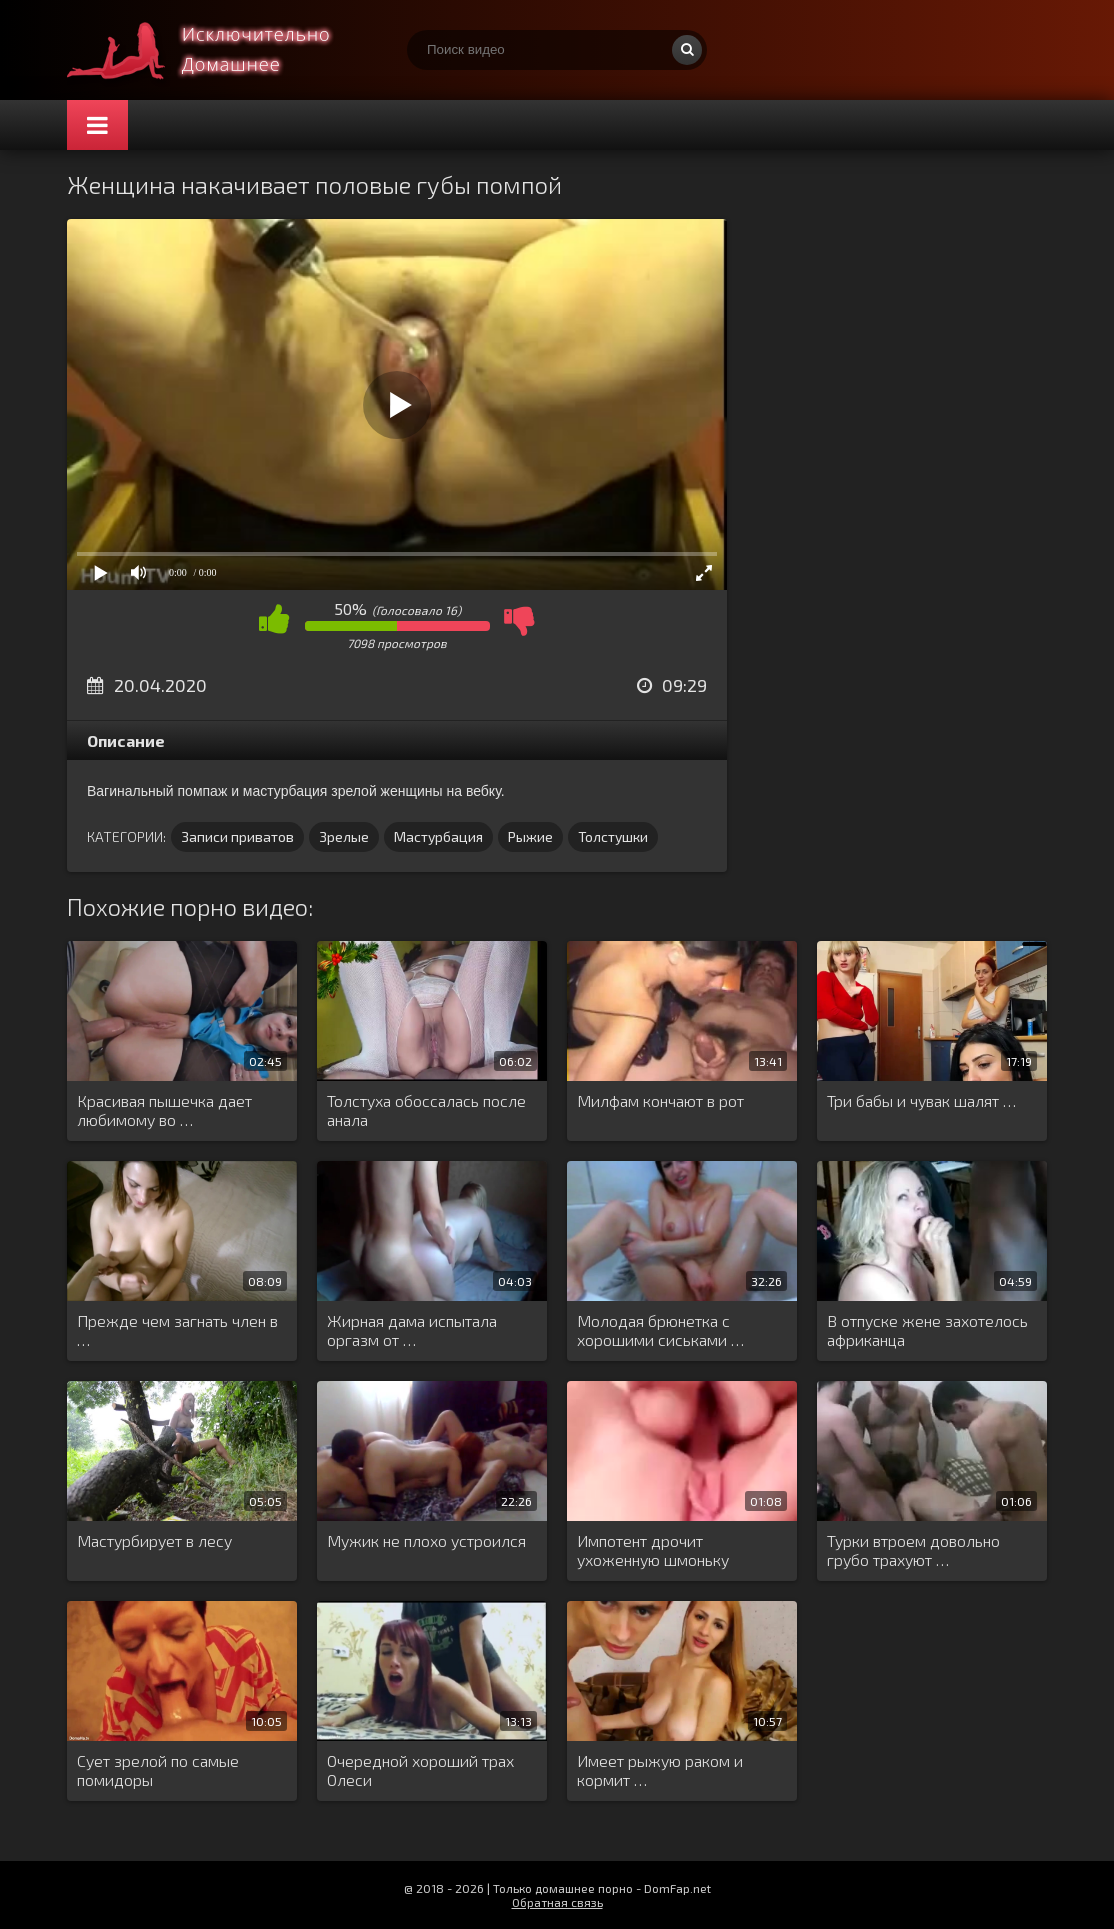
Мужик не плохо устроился (426, 1540)
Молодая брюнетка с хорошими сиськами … (660, 1330)
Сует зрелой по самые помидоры (158, 1770)
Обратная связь (557, 1902)
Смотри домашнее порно (217, 50)
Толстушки (613, 836)
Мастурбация (438, 836)
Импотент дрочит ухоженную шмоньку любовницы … (653, 1551)
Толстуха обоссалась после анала (426, 1110)
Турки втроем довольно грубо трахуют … (913, 1550)
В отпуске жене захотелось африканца (927, 1330)
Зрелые (344, 836)
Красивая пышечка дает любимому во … (164, 1110)
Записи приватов (237, 836)
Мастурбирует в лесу (154, 1540)
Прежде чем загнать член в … (177, 1330)
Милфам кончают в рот (660, 1100)
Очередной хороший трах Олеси (420, 1770)
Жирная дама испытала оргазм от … (412, 1330)
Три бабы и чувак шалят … (921, 1100)
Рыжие (530, 836)
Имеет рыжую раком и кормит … (660, 1770)
